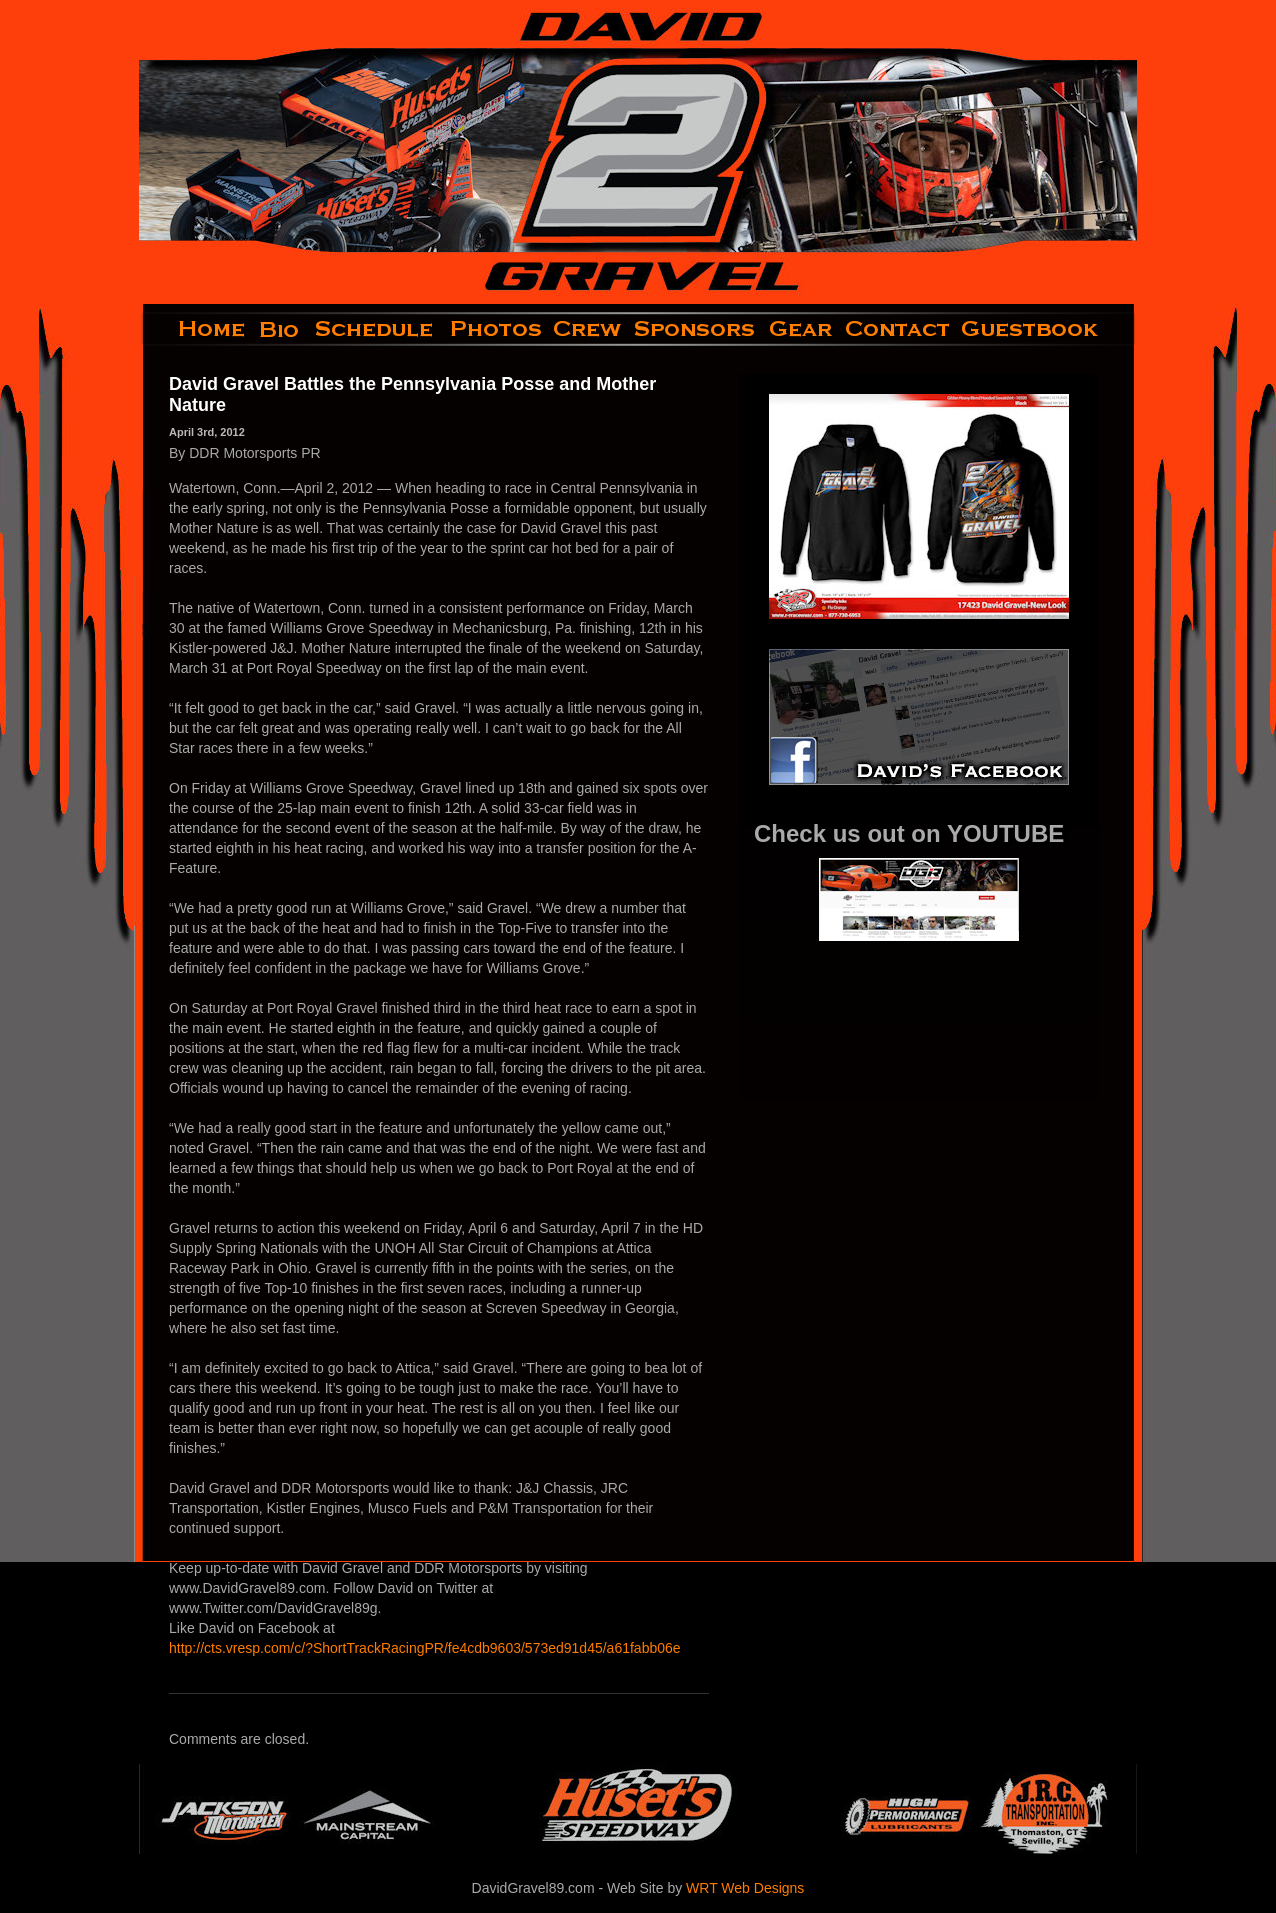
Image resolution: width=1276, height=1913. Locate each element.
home (195, 329)
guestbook (1046, 329)
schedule (376, 329)
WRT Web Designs (745, 1888)
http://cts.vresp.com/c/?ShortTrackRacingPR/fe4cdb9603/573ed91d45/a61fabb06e (425, 1648)
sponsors (695, 329)
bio (281, 329)
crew (588, 329)
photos (494, 329)
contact (898, 329)
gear (801, 329)
